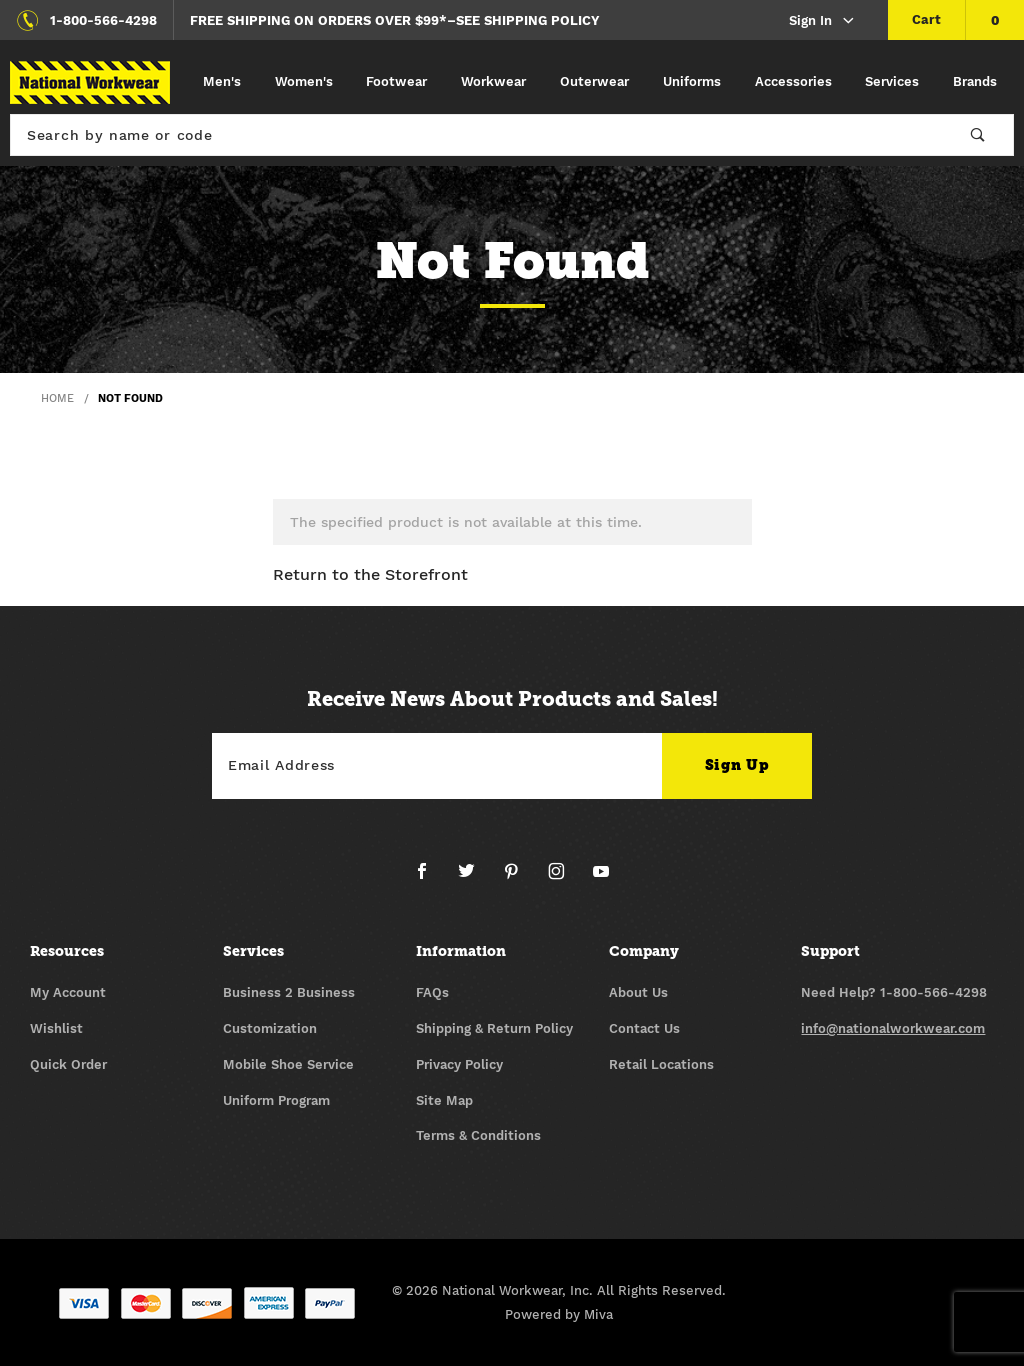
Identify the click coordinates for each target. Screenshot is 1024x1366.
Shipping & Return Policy (494, 1028)
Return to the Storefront (370, 574)
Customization (270, 1028)
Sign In (822, 21)
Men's (222, 81)
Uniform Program (276, 1100)
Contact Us (644, 1028)
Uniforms (692, 81)
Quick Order (68, 1064)
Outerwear (594, 81)
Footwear (396, 81)
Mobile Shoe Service (288, 1064)
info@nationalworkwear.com (893, 1028)
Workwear (493, 81)
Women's (304, 81)
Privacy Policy (459, 1064)
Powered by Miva (559, 1314)
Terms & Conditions (478, 1135)
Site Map (444, 1100)
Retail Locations (661, 1064)
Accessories (793, 81)
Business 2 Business (289, 992)
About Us (638, 992)
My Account (68, 992)
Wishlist (56, 1028)
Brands (975, 81)
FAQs (432, 992)
